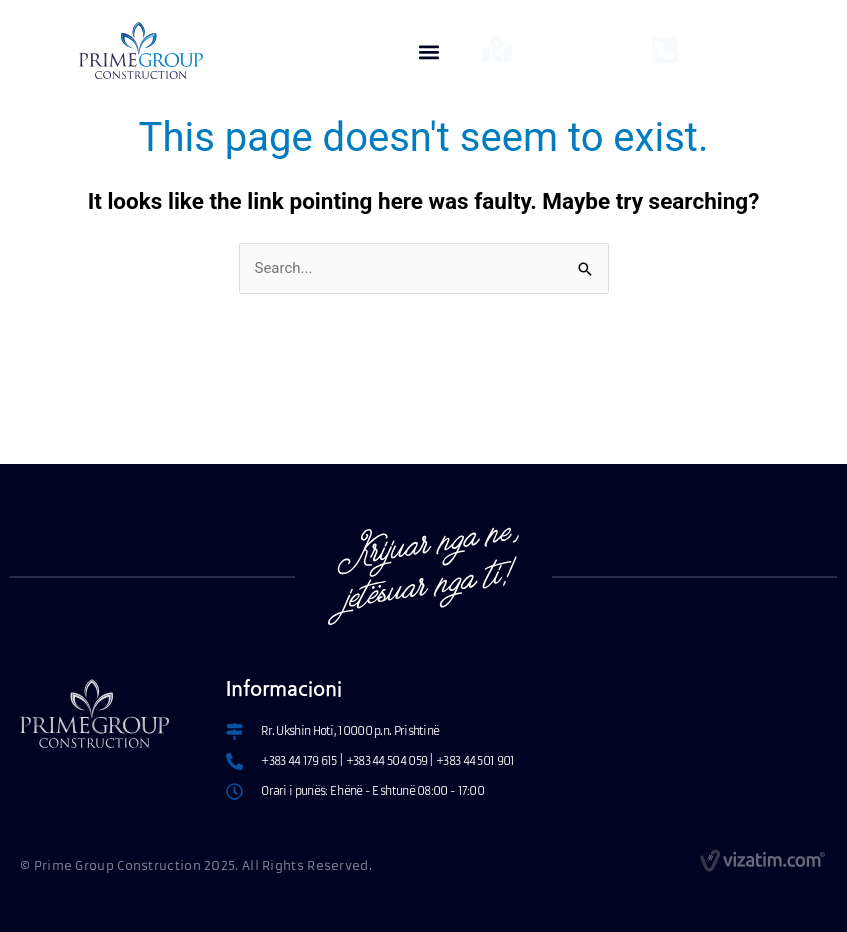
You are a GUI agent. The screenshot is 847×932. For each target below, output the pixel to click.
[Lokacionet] (497, 50)
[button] (429, 52)
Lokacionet (558, 44)
